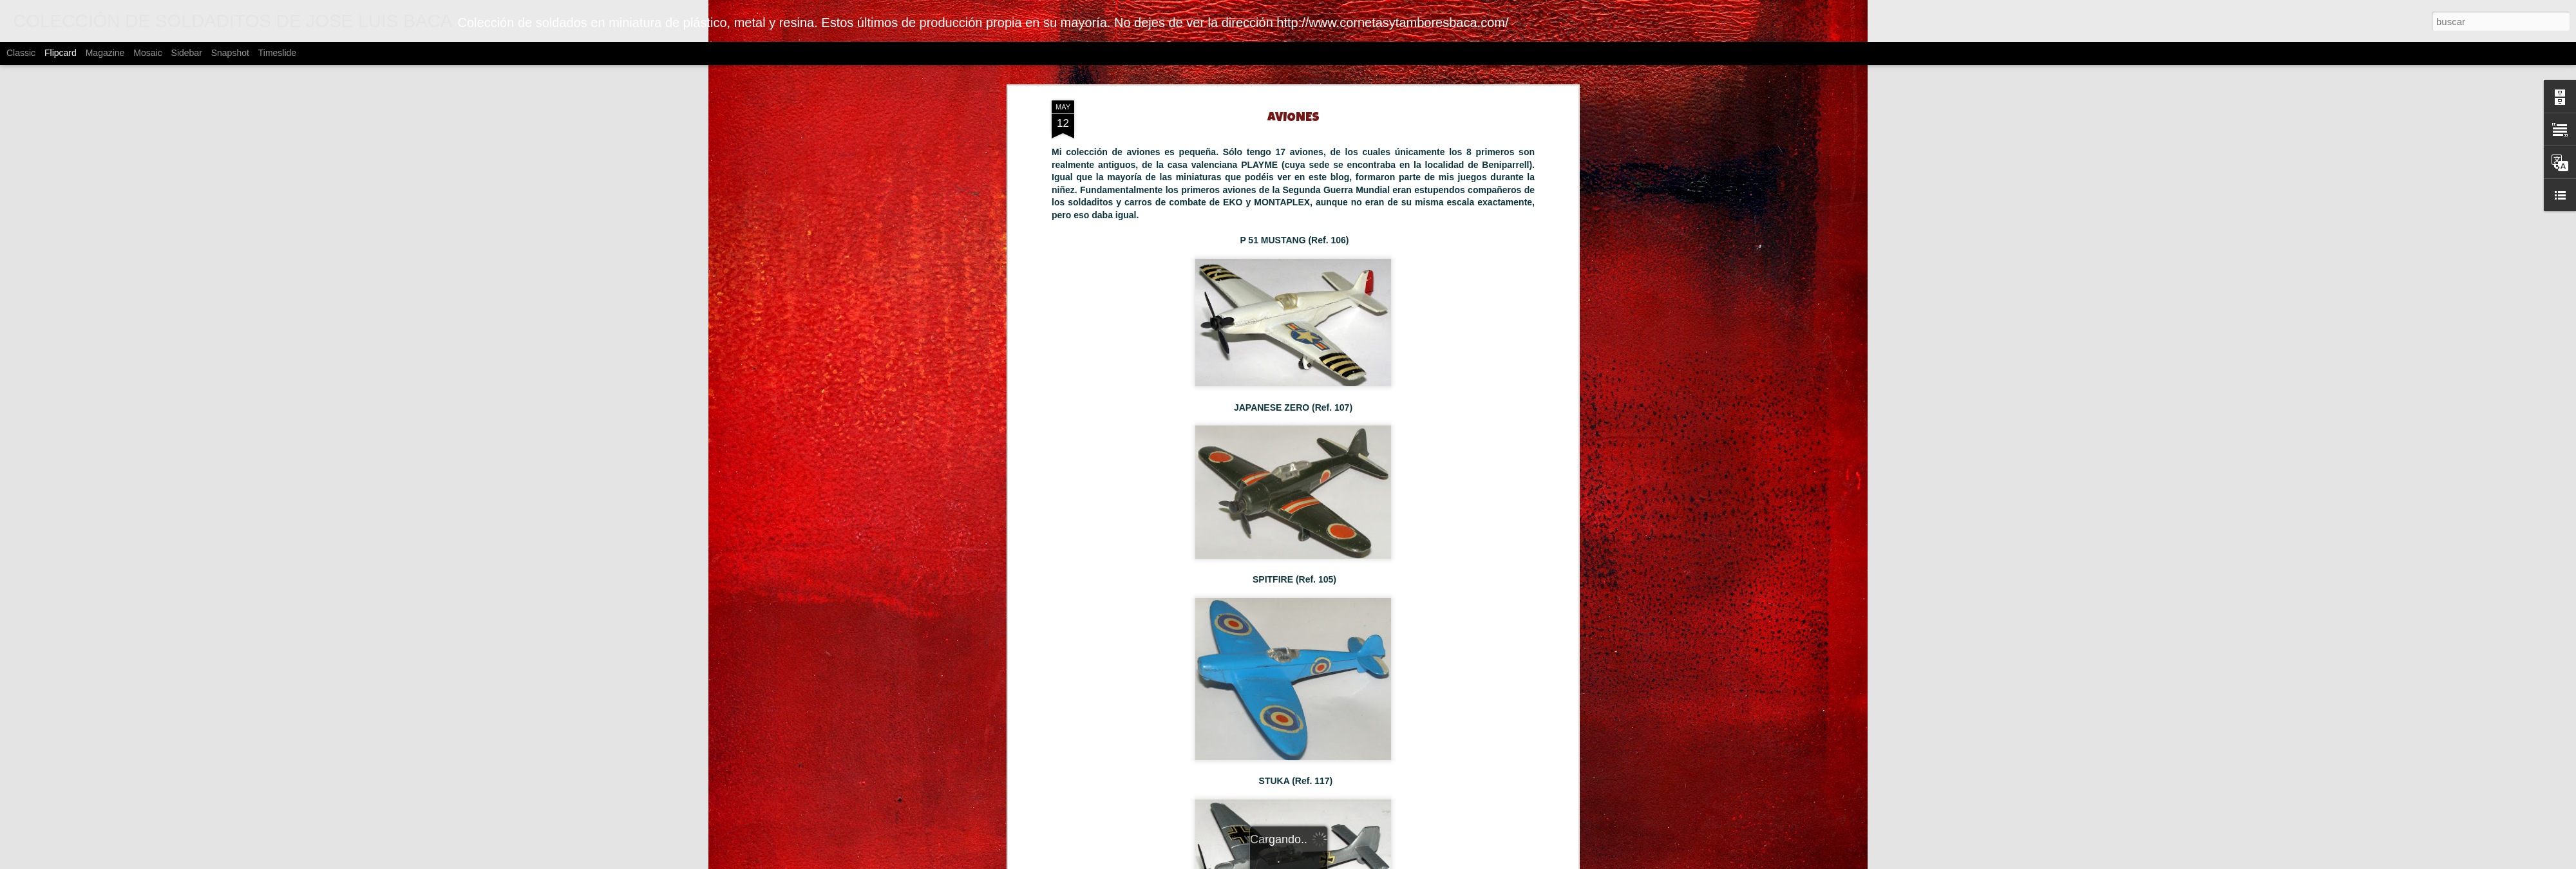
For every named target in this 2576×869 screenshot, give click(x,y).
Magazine (105, 53)
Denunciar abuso (1581, 862)
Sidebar (186, 53)
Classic (20, 53)
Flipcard (60, 53)
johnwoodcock (1432, 862)
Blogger (1538, 862)
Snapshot (230, 53)
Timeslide (277, 53)
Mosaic (147, 53)
